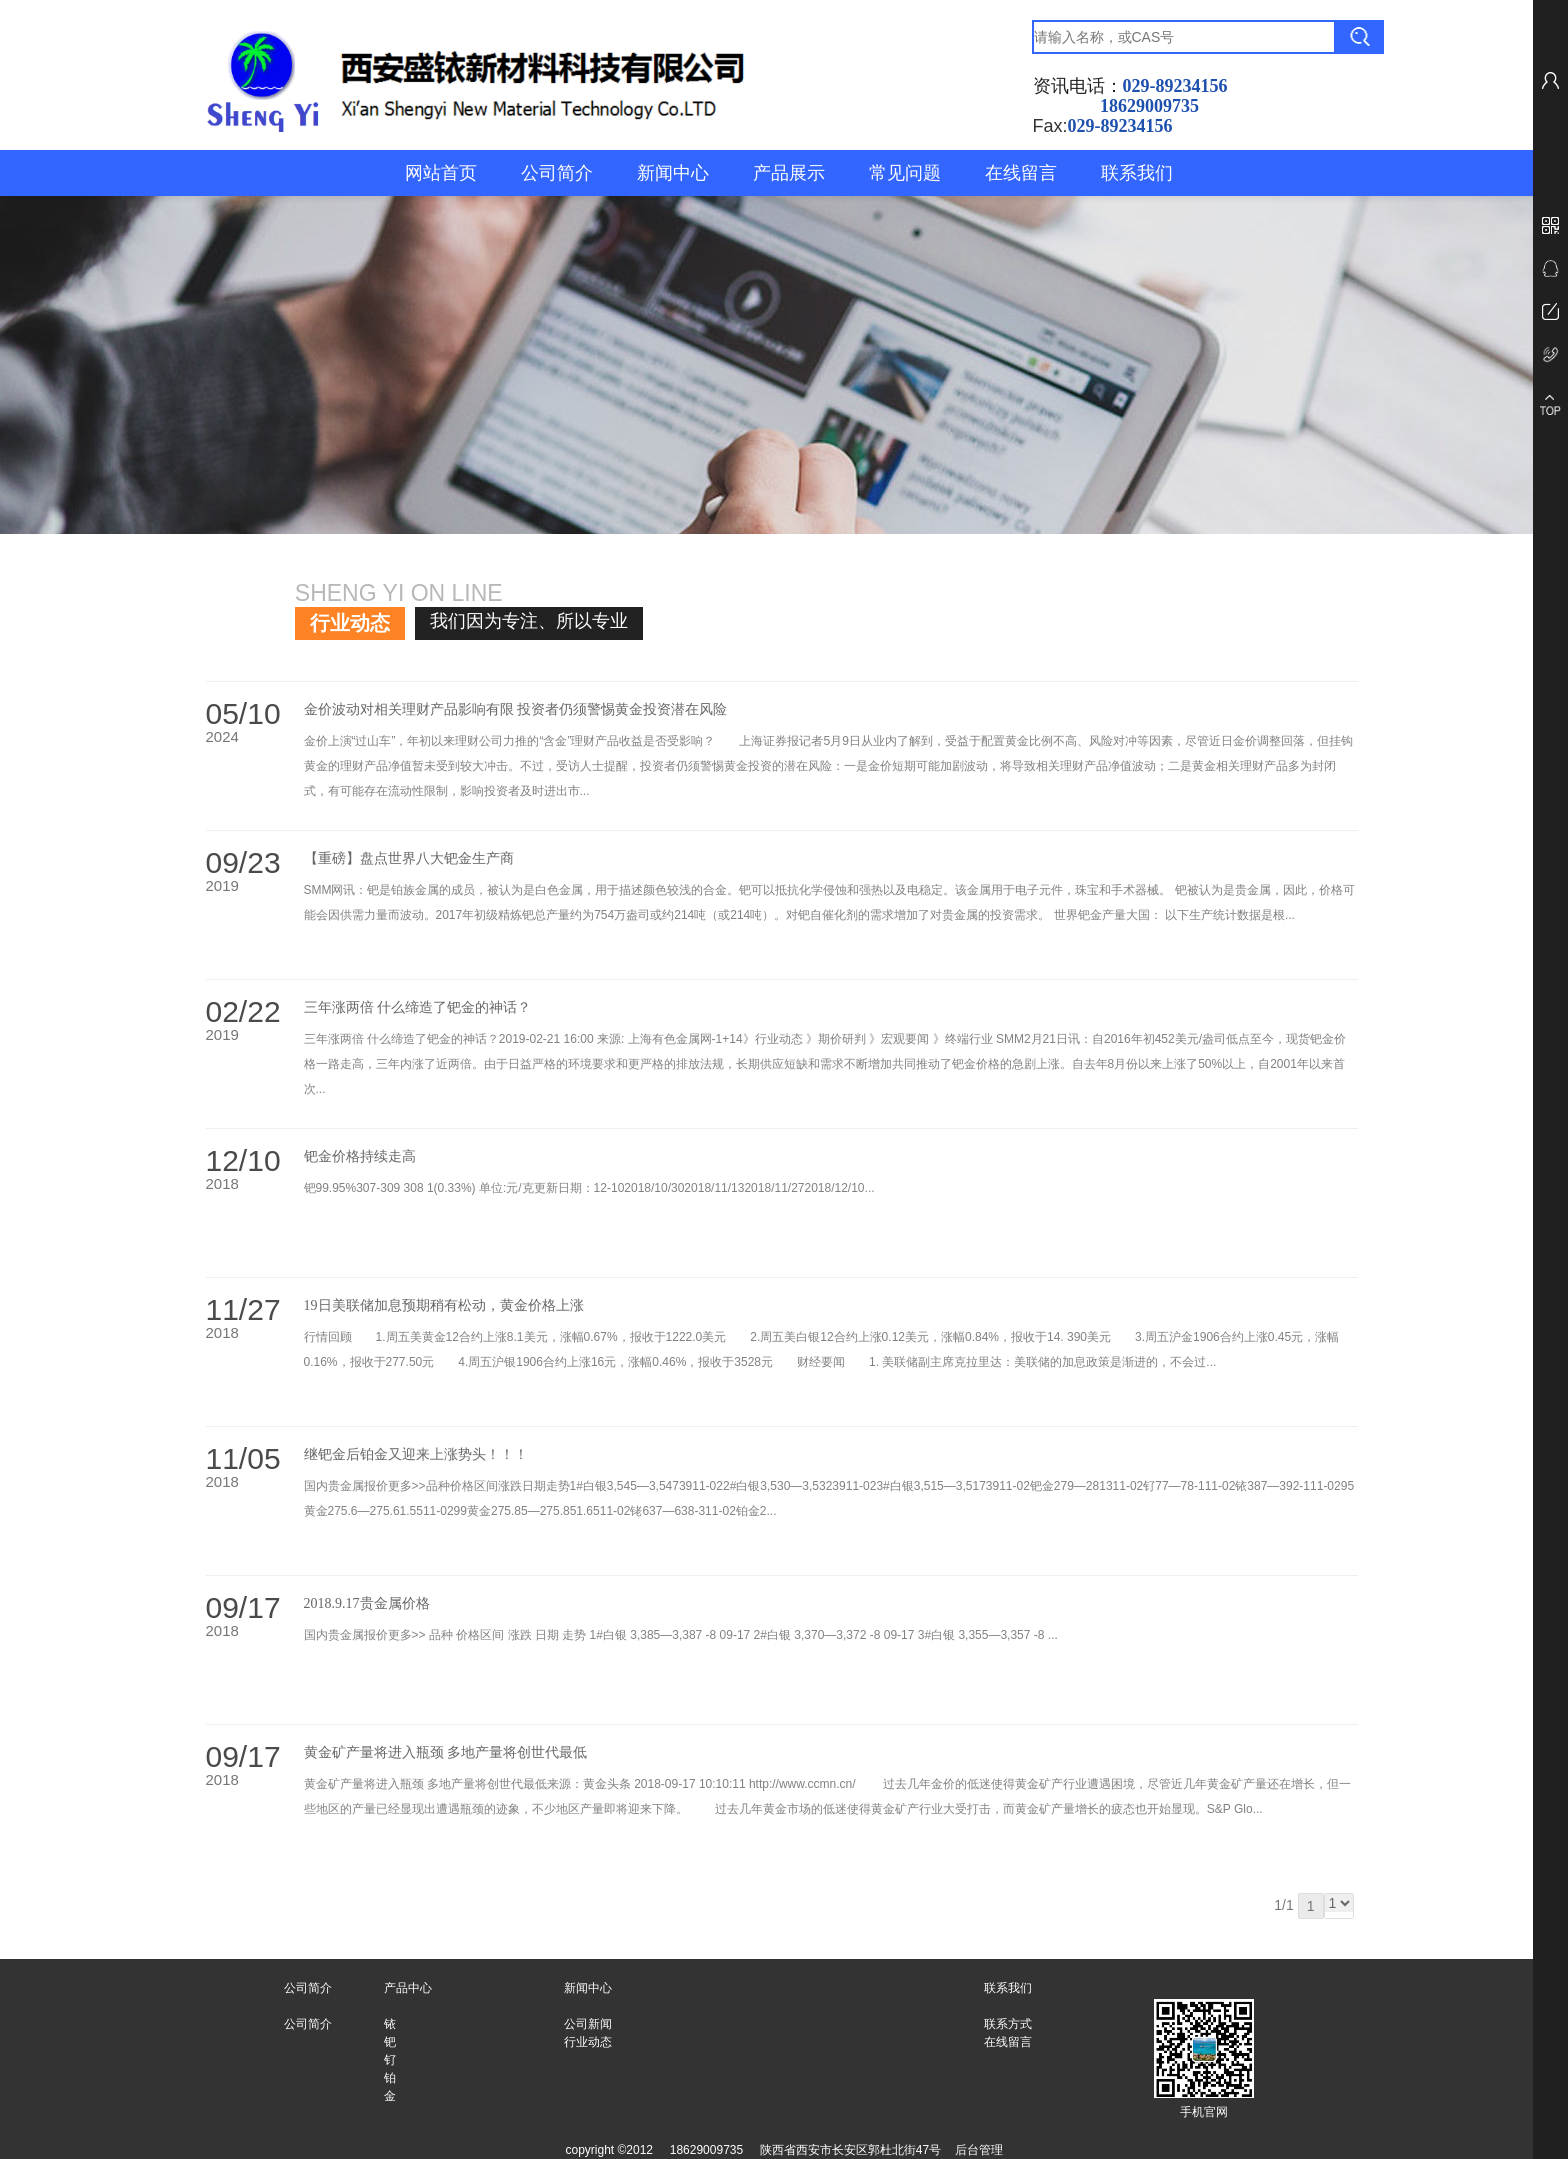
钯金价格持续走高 (360, 1156)
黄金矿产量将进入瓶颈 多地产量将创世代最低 (446, 1752)
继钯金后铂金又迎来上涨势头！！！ (416, 1454)
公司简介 (557, 173)
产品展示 (789, 173)
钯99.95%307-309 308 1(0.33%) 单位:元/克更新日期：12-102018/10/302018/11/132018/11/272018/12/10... (589, 1188)
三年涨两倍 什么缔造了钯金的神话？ (418, 1007)
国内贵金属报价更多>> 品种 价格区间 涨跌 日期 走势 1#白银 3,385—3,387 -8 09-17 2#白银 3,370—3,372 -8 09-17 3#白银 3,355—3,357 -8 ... (681, 1635)
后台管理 (979, 2150)
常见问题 (905, 173)
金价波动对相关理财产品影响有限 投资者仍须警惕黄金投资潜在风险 (516, 709)
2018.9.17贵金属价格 (367, 1603)
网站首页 (441, 173)
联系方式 (1008, 2024)
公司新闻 (588, 2024)
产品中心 (408, 1988)
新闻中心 (673, 173)
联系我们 (1137, 173)
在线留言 (1021, 173)
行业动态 (588, 2042)
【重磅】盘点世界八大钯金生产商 (409, 858)
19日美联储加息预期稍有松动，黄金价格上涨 (444, 1305)
